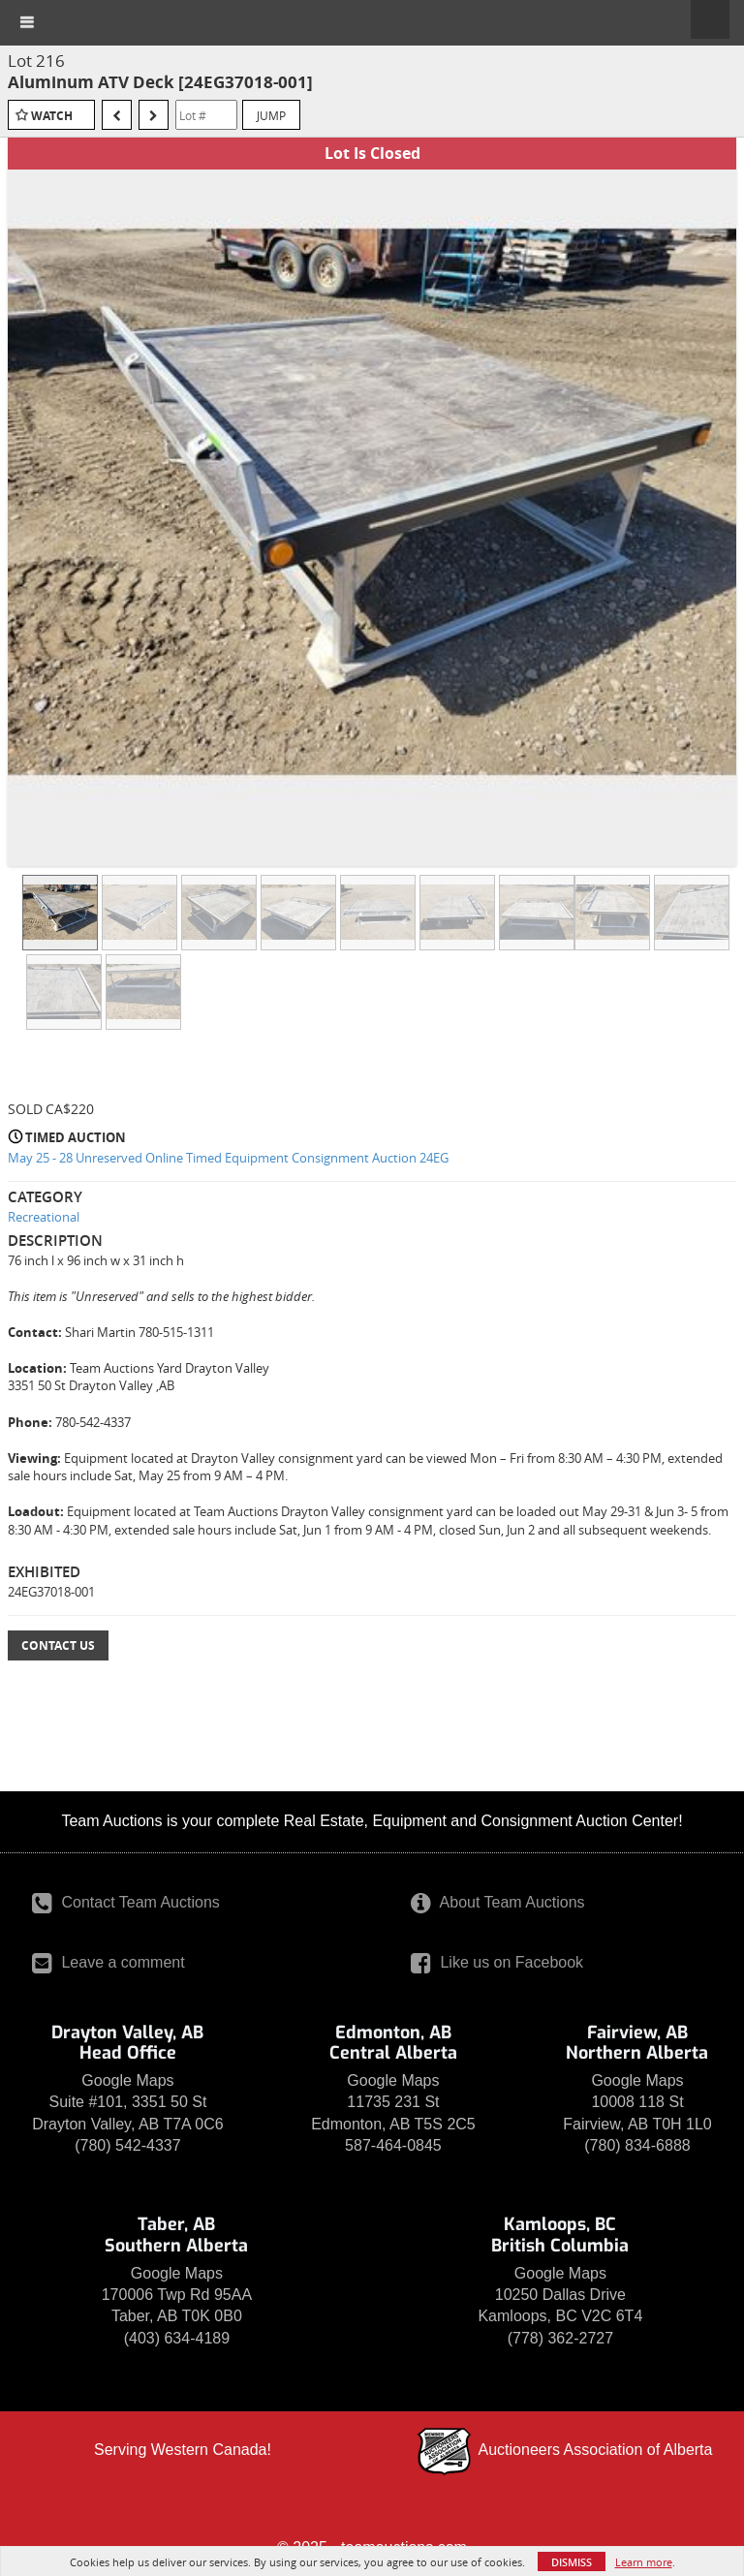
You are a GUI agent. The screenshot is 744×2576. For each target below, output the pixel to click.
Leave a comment (108, 1962)
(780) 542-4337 (127, 2145)
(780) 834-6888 (637, 2145)
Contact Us (58, 1645)
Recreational (43, 1217)
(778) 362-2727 (560, 2338)
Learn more (643, 2562)
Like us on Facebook (497, 1962)
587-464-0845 (393, 2145)
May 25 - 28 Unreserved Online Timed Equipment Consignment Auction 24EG (228, 1157)
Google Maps (127, 2080)
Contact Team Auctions (126, 1902)
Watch (52, 116)
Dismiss (571, 2562)
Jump (271, 115)
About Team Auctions (498, 1902)
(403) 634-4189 (177, 2338)
